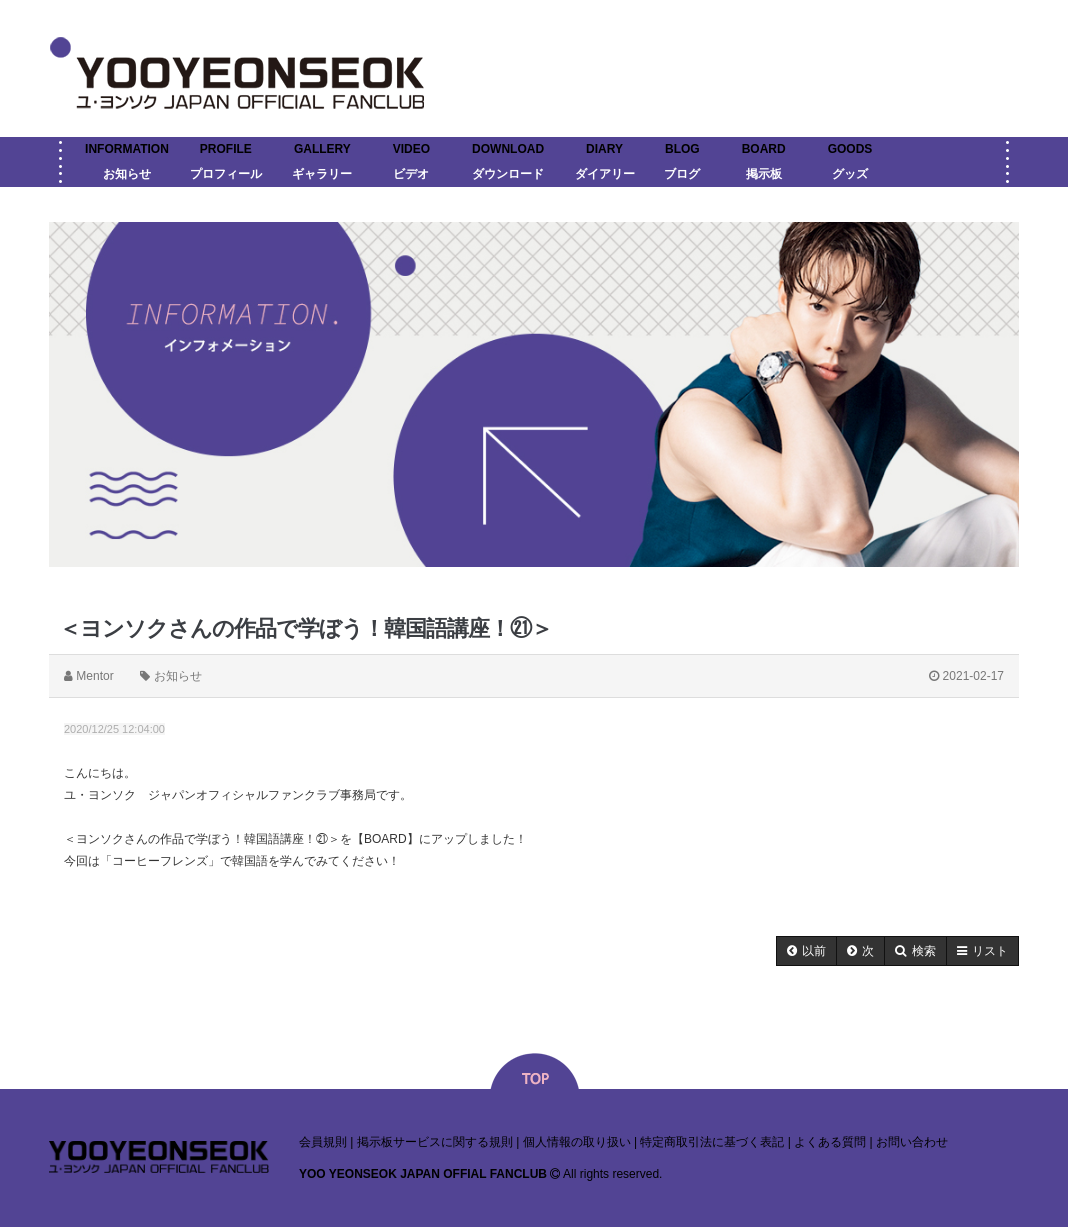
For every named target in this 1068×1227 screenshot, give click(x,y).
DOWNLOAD (508, 149)
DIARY (604, 149)
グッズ (850, 174)
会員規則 (323, 1142)
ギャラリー (322, 174)
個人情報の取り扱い (577, 1142)
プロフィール (226, 174)
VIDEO (411, 149)
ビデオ (411, 174)
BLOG (682, 149)
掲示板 (764, 174)
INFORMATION (127, 149)
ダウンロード (508, 174)
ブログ (682, 174)
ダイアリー (605, 174)
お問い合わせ (912, 1142)
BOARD (764, 149)
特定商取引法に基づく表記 (712, 1142)
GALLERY (322, 149)
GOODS (850, 149)
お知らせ (127, 174)
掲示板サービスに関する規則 (435, 1142)
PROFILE (226, 149)
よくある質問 (830, 1142)
